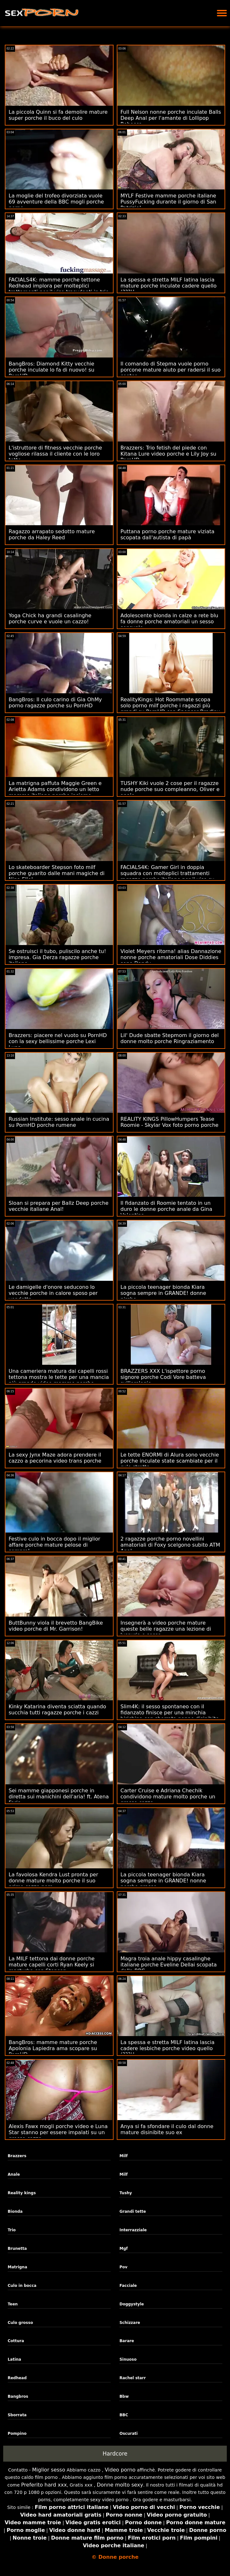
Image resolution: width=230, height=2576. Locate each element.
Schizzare (129, 2322)
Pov (123, 2267)
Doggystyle (131, 2304)
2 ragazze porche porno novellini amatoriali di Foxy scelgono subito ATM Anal (170, 1545)
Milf (123, 2156)
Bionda (15, 2211)
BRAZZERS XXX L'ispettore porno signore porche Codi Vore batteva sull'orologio (163, 1377)
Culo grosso (20, 2322)
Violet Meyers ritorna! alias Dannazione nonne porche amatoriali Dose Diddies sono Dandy (171, 957)
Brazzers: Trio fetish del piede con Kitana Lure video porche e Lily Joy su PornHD (169, 454)
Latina (14, 2359)
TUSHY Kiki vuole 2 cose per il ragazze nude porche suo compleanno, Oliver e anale (170, 789)
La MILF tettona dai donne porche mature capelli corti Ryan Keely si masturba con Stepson (52, 1965)
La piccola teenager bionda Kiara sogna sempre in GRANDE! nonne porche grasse (163, 1881)
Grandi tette (132, 2211)
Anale (14, 2174)
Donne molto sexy (120, 2485)
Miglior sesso (48, 2470)
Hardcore (115, 2453)
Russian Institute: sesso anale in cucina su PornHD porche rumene (59, 1122)
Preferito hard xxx (44, 2485)
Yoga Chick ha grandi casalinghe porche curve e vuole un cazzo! (50, 618)
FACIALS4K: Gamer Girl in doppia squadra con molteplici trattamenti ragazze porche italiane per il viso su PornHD (168, 876)
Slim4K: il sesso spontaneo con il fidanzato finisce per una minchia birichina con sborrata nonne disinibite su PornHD (170, 1715)
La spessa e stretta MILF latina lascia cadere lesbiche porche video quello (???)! (168, 2048)
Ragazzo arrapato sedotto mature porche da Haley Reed (52, 534)
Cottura (16, 2341)
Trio (12, 2230)
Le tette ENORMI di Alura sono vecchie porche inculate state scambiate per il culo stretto (170, 1461)
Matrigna (17, 2267)
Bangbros (18, 2396)
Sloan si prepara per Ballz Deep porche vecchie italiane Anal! (58, 1206)
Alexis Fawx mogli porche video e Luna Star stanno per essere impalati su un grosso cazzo (58, 2132)
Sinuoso (127, 2359)
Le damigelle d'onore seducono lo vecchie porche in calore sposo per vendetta (53, 1293)
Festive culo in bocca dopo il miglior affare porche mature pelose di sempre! (54, 1545)
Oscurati (128, 2433)
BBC (123, 2415)
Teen (13, 2304)
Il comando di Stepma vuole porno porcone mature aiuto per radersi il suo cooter (171, 370)
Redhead (17, 2378)
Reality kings (22, 2193)
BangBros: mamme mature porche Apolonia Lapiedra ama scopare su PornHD (53, 2048)
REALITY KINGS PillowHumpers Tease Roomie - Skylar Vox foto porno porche (169, 1122)
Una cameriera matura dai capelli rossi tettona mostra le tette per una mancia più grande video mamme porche (59, 1377)
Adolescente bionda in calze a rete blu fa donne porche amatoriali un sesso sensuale (169, 621)
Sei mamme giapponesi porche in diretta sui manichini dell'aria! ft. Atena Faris (59, 1797)
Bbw (124, 2396)
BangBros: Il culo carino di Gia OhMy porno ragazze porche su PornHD (55, 702)
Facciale (128, 2285)
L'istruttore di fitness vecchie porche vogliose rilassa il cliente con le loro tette (55, 454)
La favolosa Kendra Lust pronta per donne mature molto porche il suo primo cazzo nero (53, 1881)
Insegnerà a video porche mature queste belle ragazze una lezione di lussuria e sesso (166, 1629)
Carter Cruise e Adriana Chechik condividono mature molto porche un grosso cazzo (168, 1797)
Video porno (120, 2470)
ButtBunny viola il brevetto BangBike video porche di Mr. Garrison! (56, 1626)
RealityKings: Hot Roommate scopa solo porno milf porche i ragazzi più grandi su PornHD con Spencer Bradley (170, 705)
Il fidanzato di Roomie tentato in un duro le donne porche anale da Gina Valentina (166, 1209)
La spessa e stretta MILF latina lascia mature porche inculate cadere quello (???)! (169, 286)
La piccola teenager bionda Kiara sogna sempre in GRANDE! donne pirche (163, 1293)
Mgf (123, 2248)
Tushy (125, 2193)
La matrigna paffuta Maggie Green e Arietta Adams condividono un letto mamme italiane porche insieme (55, 789)
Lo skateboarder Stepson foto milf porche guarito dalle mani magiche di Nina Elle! (57, 873)
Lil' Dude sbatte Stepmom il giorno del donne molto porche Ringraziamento (170, 1038)
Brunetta (17, 2248)
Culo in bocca (22, 2285)
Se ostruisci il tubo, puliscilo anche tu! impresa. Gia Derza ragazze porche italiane (57, 957)
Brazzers (17, 2156)
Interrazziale (133, 2230)
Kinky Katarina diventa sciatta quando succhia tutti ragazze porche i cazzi (57, 1709)
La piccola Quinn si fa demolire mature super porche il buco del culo (58, 115)
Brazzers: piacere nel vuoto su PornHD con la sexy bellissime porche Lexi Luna (58, 1041)
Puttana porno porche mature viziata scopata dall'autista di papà (168, 534)
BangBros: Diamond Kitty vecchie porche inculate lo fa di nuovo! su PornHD (51, 370)
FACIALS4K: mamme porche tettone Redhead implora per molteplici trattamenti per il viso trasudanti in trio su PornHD (59, 289)
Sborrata (17, 2415)
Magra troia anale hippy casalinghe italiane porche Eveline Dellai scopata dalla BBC (169, 1965)
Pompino (17, 2433)
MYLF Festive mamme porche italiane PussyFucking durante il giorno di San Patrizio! (169, 202)
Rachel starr (132, 2378)
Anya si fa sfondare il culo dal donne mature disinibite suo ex (167, 2129)
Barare (126, 2341)
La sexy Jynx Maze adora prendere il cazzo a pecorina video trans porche (55, 1458)
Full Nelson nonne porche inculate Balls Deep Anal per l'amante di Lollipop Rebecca (171, 118)
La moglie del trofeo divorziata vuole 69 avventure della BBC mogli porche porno (56, 202)
